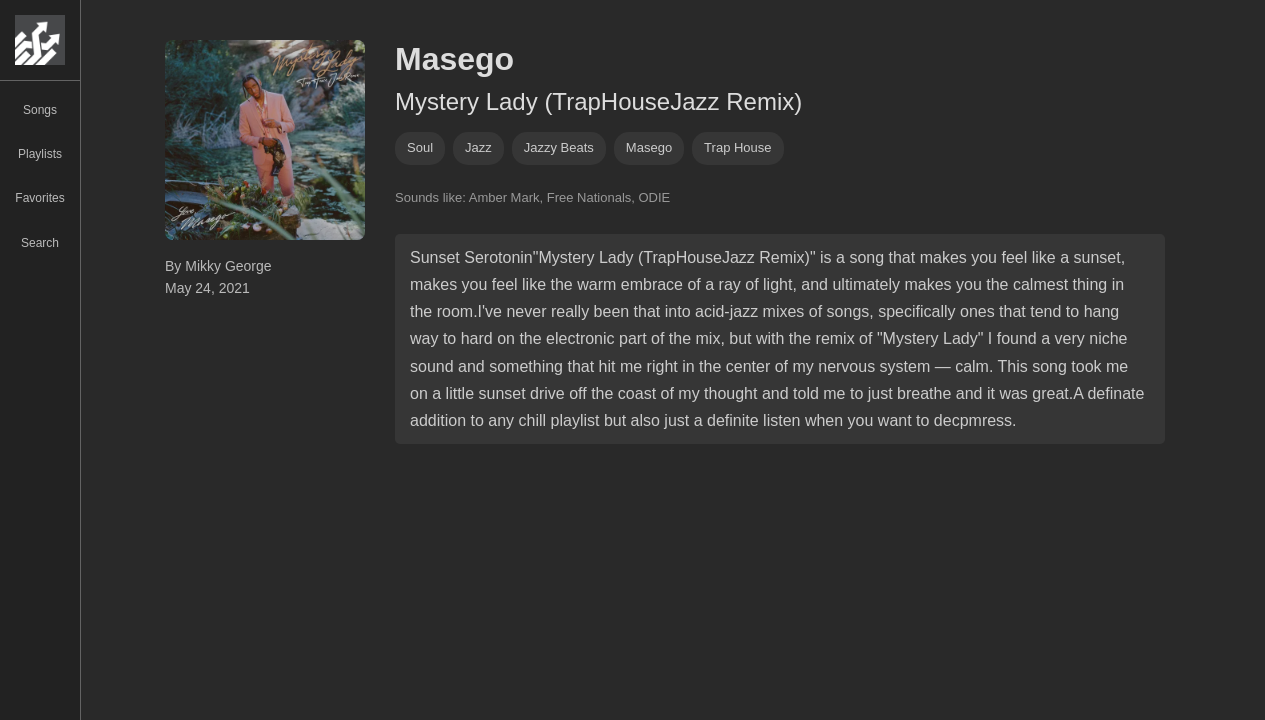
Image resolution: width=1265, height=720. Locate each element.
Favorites (39, 198)
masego (649, 147)
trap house (737, 147)
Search (40, 243)
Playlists (40, 154)
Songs (40, 110)
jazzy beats (559, 147)
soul (420, 147)
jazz (478, 147)
